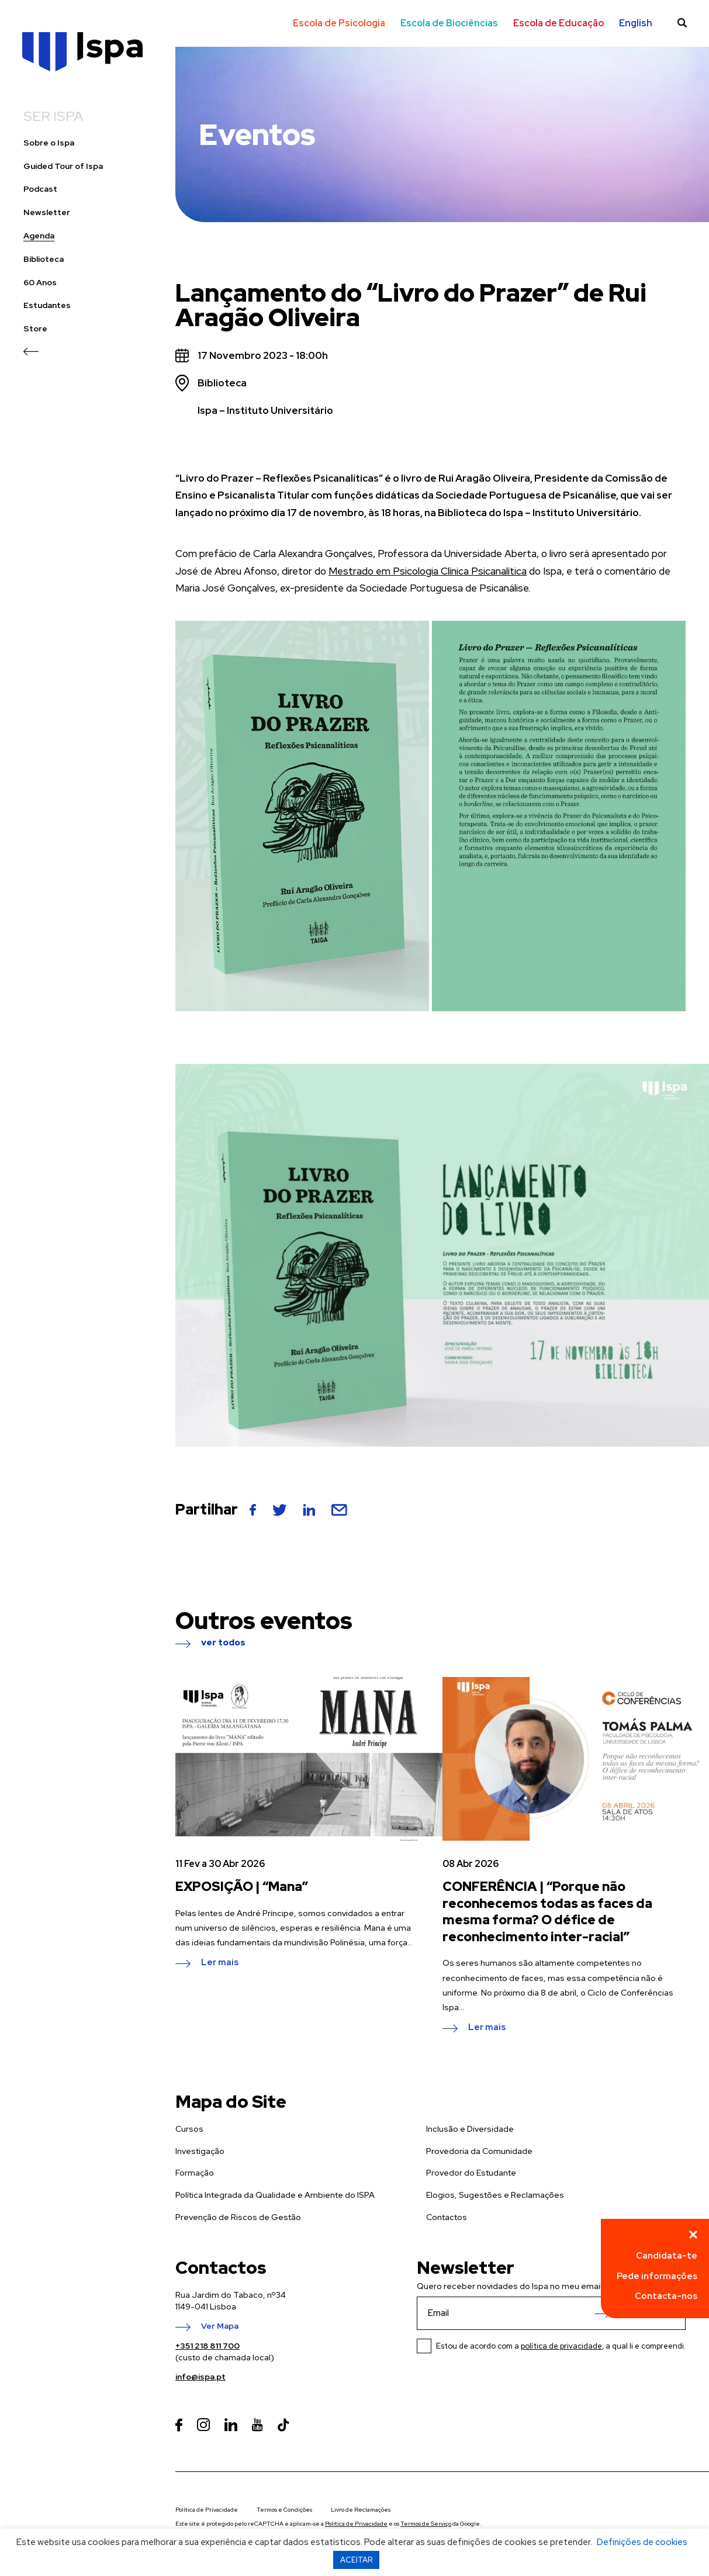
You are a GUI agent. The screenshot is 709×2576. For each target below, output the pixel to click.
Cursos (189, 2129)
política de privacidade (561, 2346)
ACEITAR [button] (356, 2560)
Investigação (199, 2151)
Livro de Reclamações (360, 2509)
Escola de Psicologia (339, 23)
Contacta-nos (666, 2296)
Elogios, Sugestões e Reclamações (495, 2195)
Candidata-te (666, 2256)
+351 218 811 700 (207, 2345)
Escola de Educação (558, 23)
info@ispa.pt (200, 2376)
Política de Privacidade (206, 2509)
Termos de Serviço (425, 2523)
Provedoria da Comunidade (479, 2151)
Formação (194, 2172)
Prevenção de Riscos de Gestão (238, 2217)
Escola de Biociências (449, 23)
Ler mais (219, 1963)
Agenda (38, 236)
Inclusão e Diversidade (470, 2129)
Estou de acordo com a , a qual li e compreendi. (561, 2346)
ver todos (223, 1643)
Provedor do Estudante (471, 2172)
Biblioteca (43, 259)
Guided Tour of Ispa (63, 166)
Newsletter (46, 212)
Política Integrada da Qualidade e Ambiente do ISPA (275, 2195)
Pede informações (657, 2276)
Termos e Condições (284, 2509)
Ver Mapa (219, 2326)
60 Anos (40, 283)
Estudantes (47, 305)
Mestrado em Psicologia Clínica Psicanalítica (427, 571)
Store (35, 329)
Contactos (446, 2217)
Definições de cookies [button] (642, 2542)
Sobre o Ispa (48, 143)
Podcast (40, 189)
